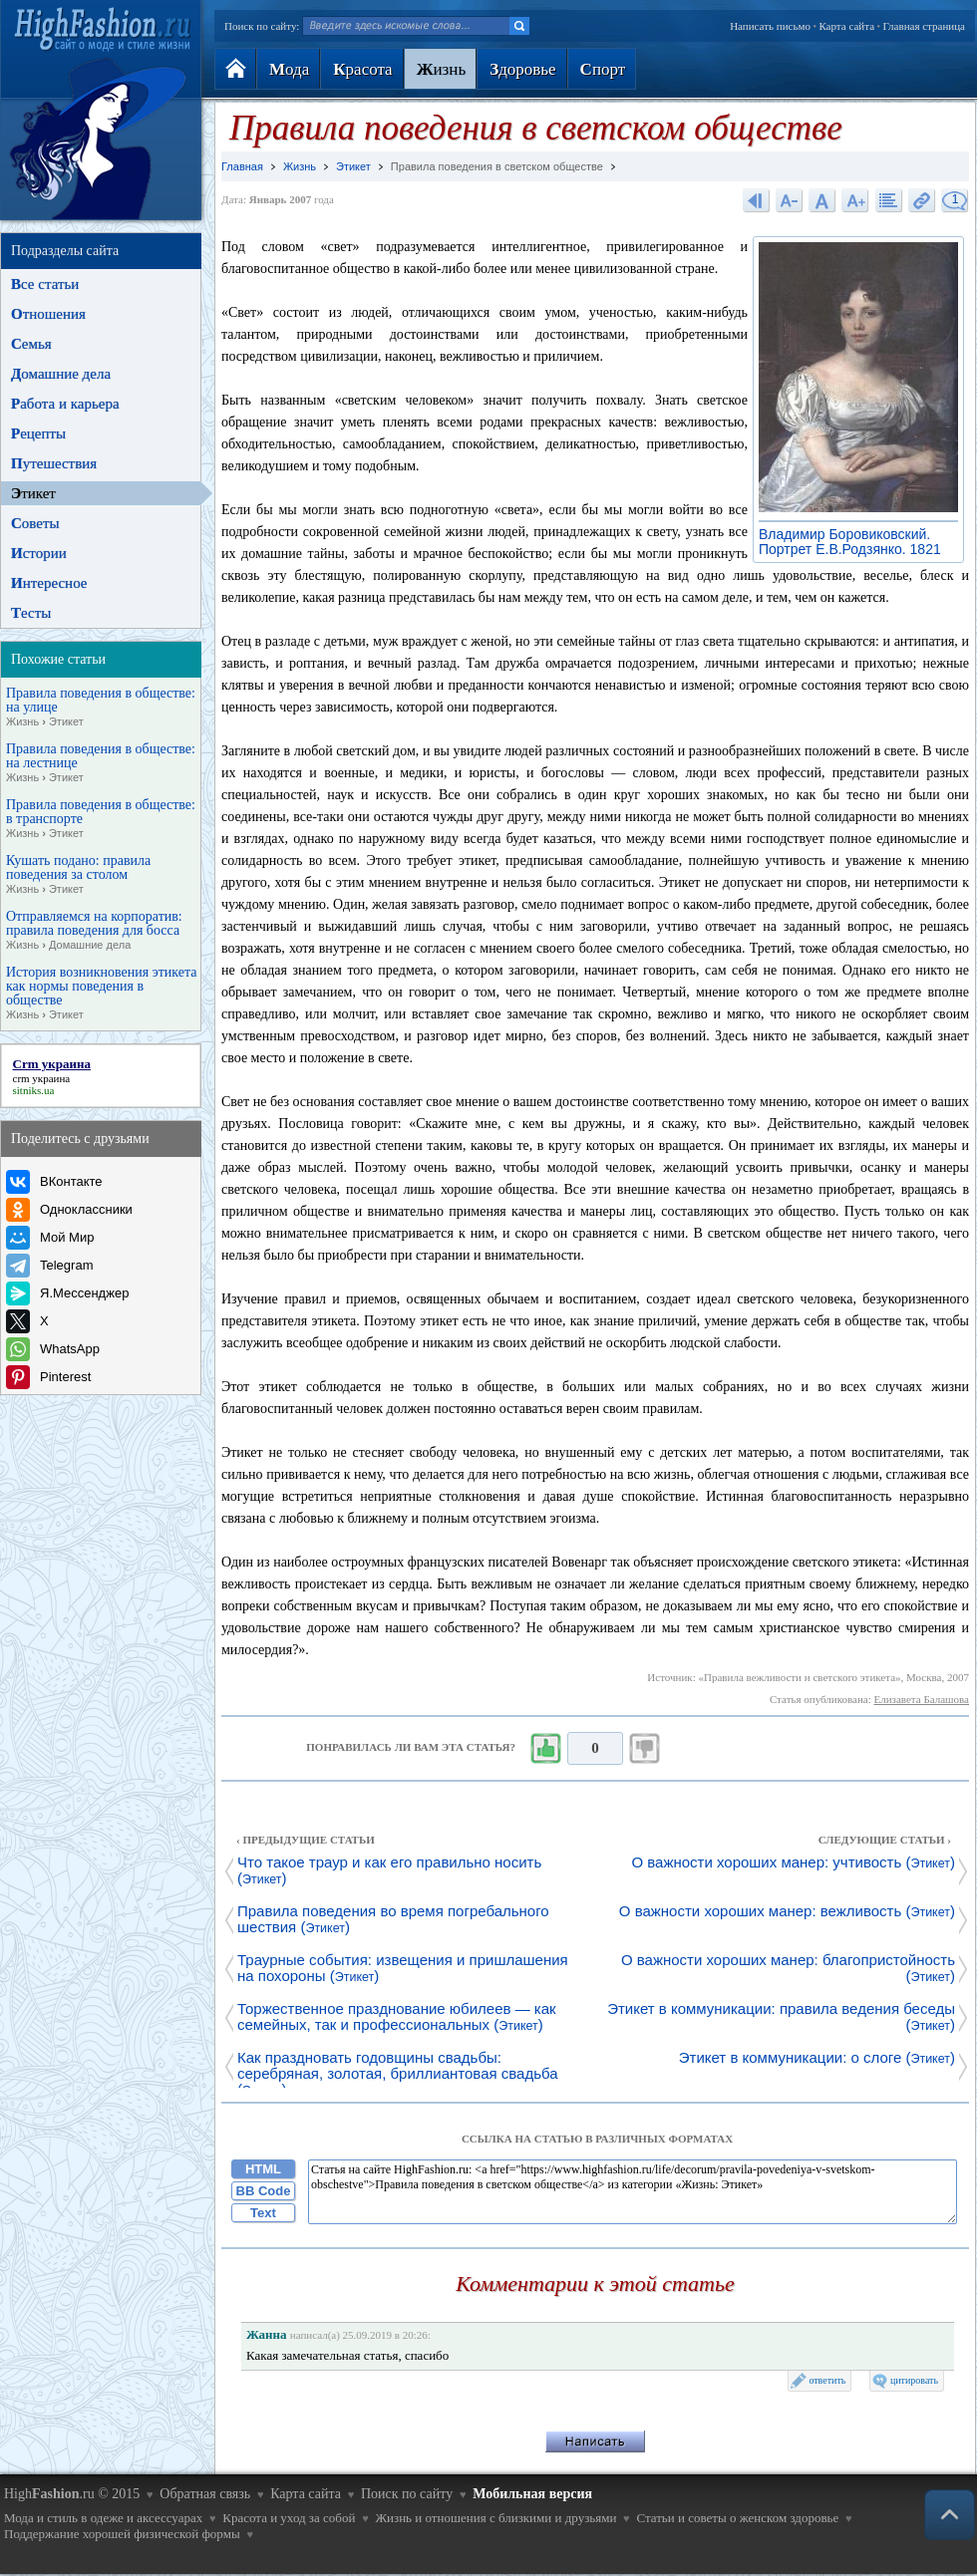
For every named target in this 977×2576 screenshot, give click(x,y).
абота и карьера (65, 404)
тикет (33, 493)
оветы (35, 523)
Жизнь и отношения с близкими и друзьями (495, 2517)
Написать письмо (770, 26)
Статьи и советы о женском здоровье (737, 2517)
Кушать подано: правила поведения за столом (78, 875)
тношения (48, 314)
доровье (522, 69)
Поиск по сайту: (261, 26)
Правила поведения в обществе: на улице (100, 707)
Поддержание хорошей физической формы (122, 2533)
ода (289, 69)
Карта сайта (846, 26)
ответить (827, 2380)
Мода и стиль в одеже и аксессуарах (103, 2517)
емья (31, 344)
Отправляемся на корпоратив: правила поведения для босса (94, 931)
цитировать (914, 2380)
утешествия (54, 463)
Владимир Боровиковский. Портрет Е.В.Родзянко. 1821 (855, 541)
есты (31, 613)
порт (603, 69)
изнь (441, 69)
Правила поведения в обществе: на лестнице (100, 763)
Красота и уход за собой (288, 2517)
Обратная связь (205, 2493)
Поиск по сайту (407, 2493)
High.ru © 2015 (72, 2493)
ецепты (38, 433)
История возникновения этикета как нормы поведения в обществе (101, 993)
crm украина (42, 1078)
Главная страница (924, 26)
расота (362, 69)
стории (39, 553)
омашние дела (61, 374)
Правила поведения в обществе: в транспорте (100, 819)
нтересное (49, 583)
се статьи (45, 284)
